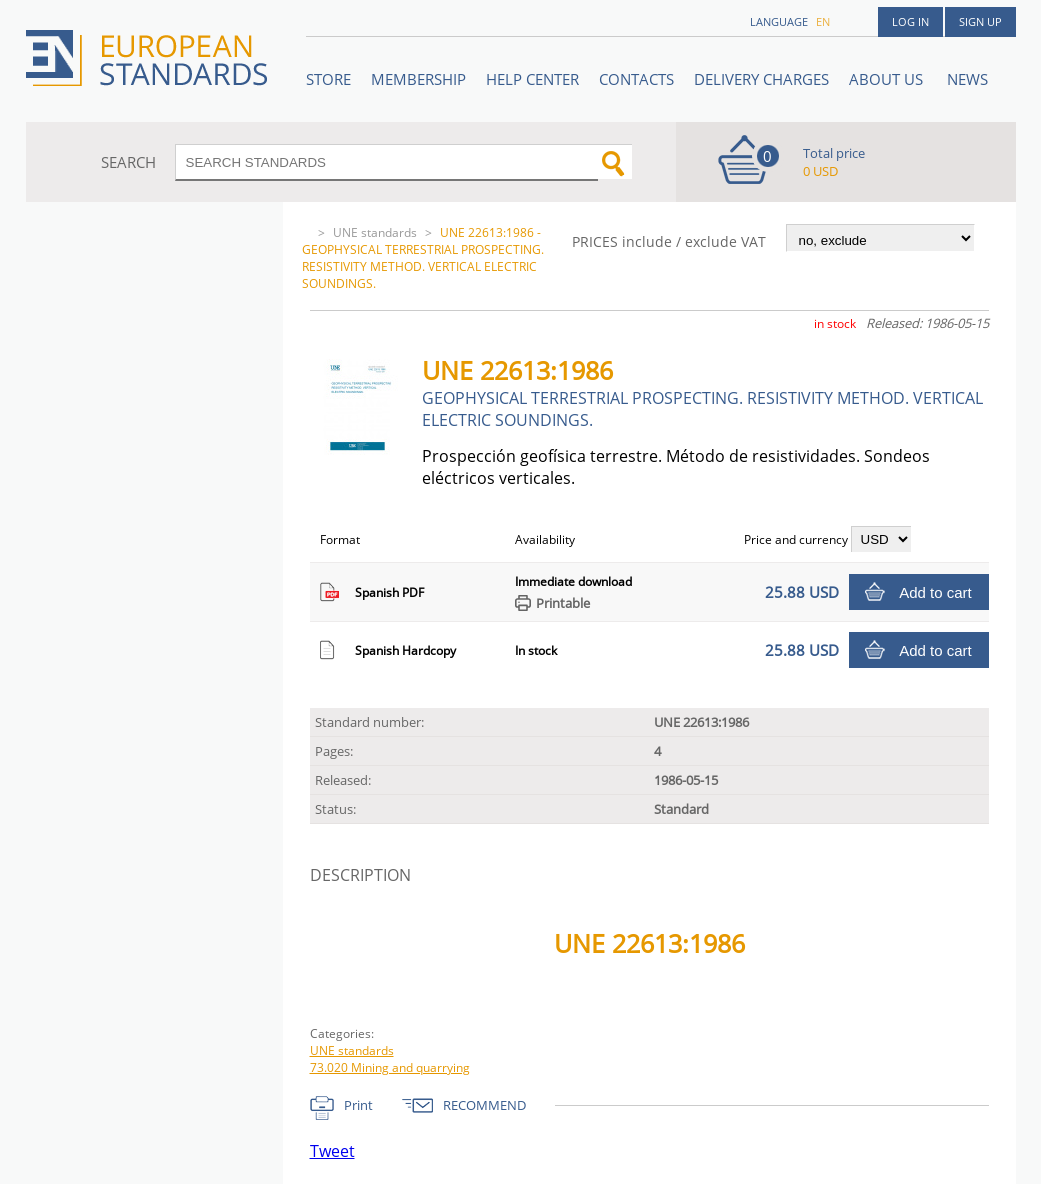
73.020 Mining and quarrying (390, 1067)
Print (358, 1105)
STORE (328, 79)
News (967, 79)
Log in (910, 21)
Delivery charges (761, 79)
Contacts (636, 79)
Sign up (980, 21)
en (823, 21)
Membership (418, 79)
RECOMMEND (484, 1105)
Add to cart (935, 592)
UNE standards (375, 232)
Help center (532, 79)
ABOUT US (888, 79)
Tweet (332, 1151)
